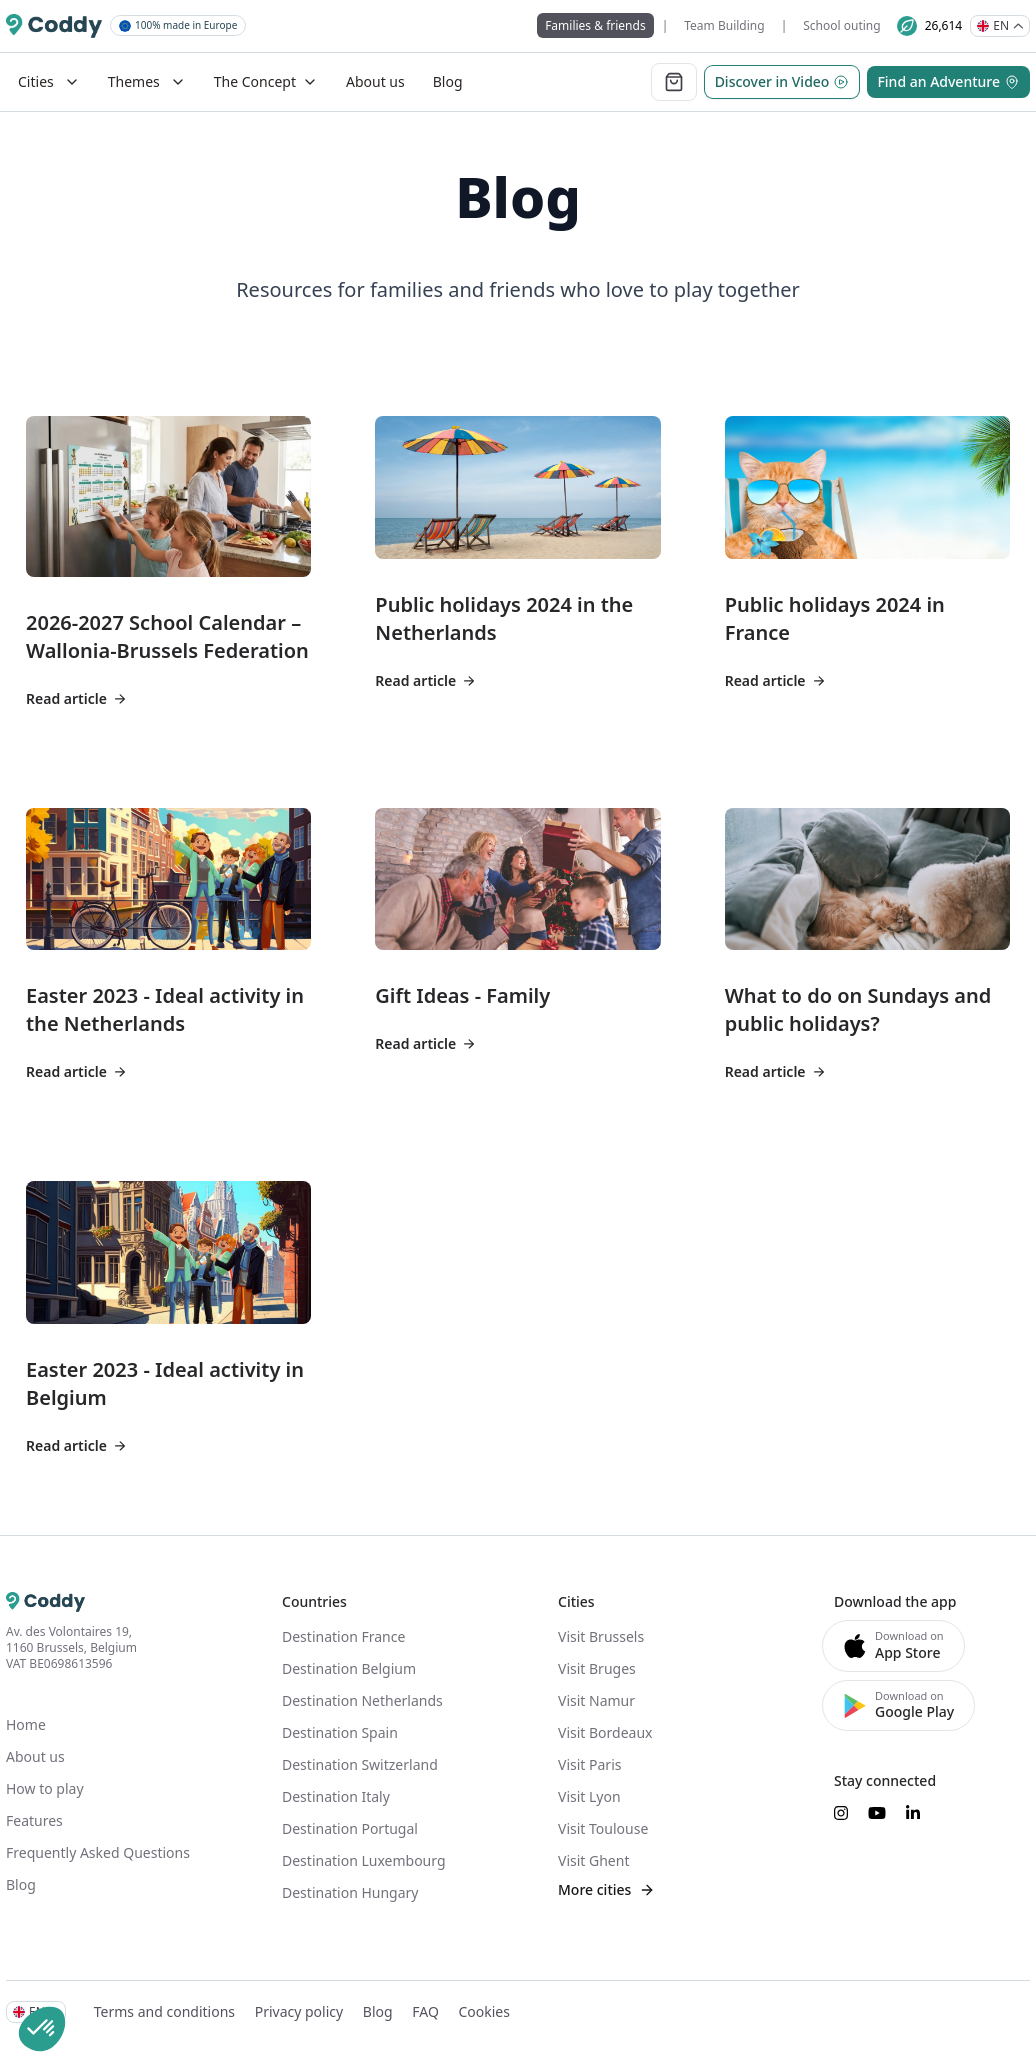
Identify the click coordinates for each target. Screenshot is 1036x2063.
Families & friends (595, 25)
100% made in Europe (178, 25)
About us (375, 81)
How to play (45, 1788)
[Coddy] (54, 26)
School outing (841, 25)
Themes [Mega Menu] (147, 81)
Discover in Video (782, 81)
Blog (448, 81)
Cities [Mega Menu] (49, 81)
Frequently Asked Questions (98, 1852)
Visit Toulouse (603, 1828)
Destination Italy (336, 1796)
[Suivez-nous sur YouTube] (877, 1813)
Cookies (483, 2011)
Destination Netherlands (362, 1700)
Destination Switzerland (360, 1764)
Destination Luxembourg (364, 1860)
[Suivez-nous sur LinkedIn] (913, 1813)
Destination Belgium (349, 1668)
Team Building (724, 25)
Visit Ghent (593, 1860)
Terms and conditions (164, 2011)
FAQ (425, 2011)
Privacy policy (299, 2011)
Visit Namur (596, 1700)
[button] (42, 2029)
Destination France (343, 1636)
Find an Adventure (948, 81)
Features (34, 1820)
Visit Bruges (597, 1668)
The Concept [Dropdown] (266, 81)
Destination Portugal (350, 1828)
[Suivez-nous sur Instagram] (841, 1813)
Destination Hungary (350, 1892)
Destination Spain (340, 1732)
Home (26, 1724)
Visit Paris (589, 1764)
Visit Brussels (601, 1636)
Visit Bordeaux (605, 1732)
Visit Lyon (589, 1796)
